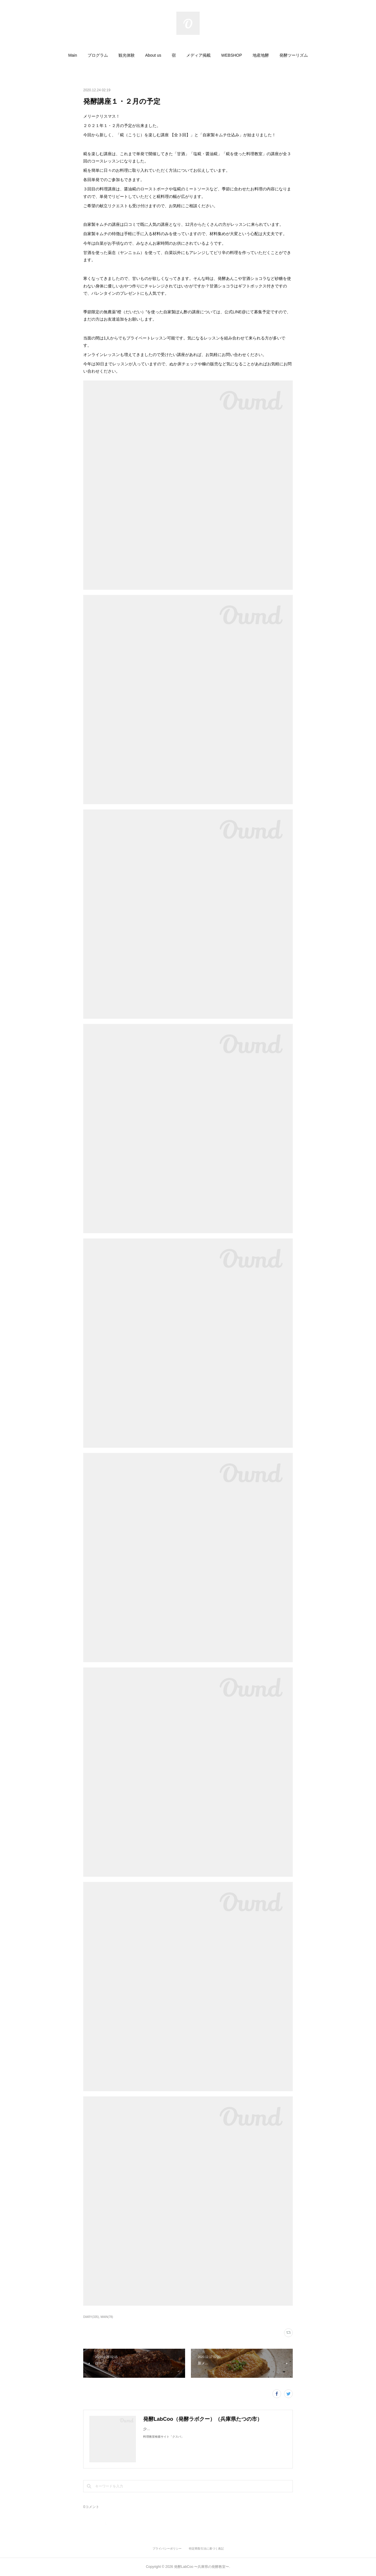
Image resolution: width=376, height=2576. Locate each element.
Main (72, 55)
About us (153, 55)
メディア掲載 (198, 55)
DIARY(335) (91, 2316)
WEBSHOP (231, 55)
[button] (72, 55)
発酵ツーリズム (293, 55)
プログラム (98, 55)
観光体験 (126, 55)
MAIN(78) (107, 2316)
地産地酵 (261, 55)
